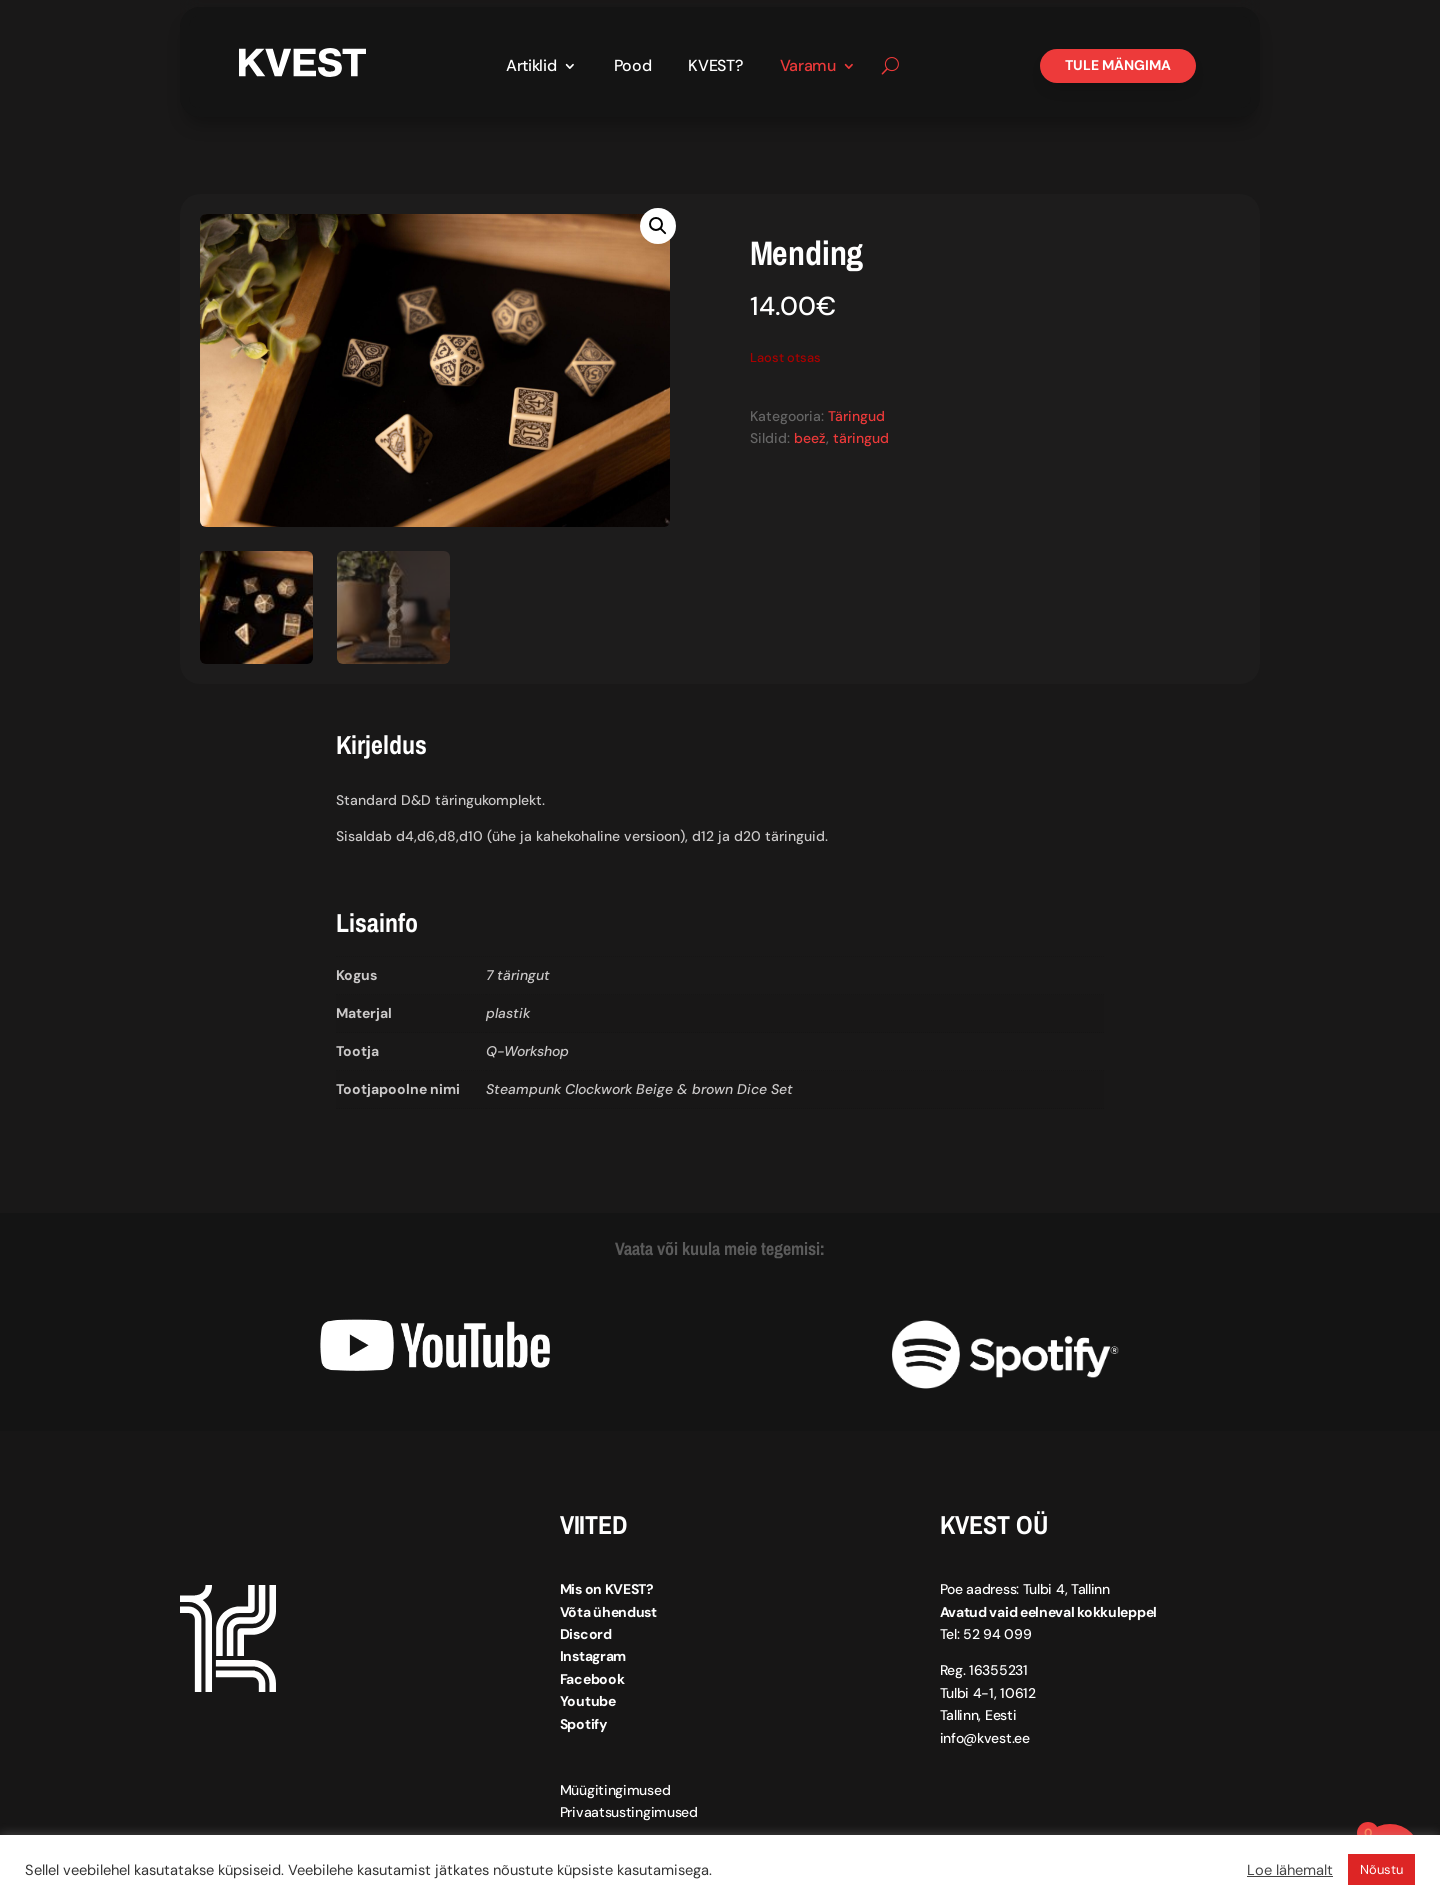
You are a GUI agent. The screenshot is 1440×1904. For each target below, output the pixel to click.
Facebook (592, 1679)
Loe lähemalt (1290, 1870)
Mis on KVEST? (607, 1589)
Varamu (808, 67)
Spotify (583, 1724)
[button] (658, 226)
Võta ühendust (608, 1612)
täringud (861, 438)
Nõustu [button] (1381, 1869)
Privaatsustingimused (629, 1812)
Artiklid (531, 67)
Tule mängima (1118, 65)
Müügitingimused (615, 1790)
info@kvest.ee (985, 1738)
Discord (586, 1634)
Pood (633, 67)
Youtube (588, 1701)
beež (810, 438)
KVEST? (715, 67)
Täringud (856, 416)
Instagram (593, 1656)
